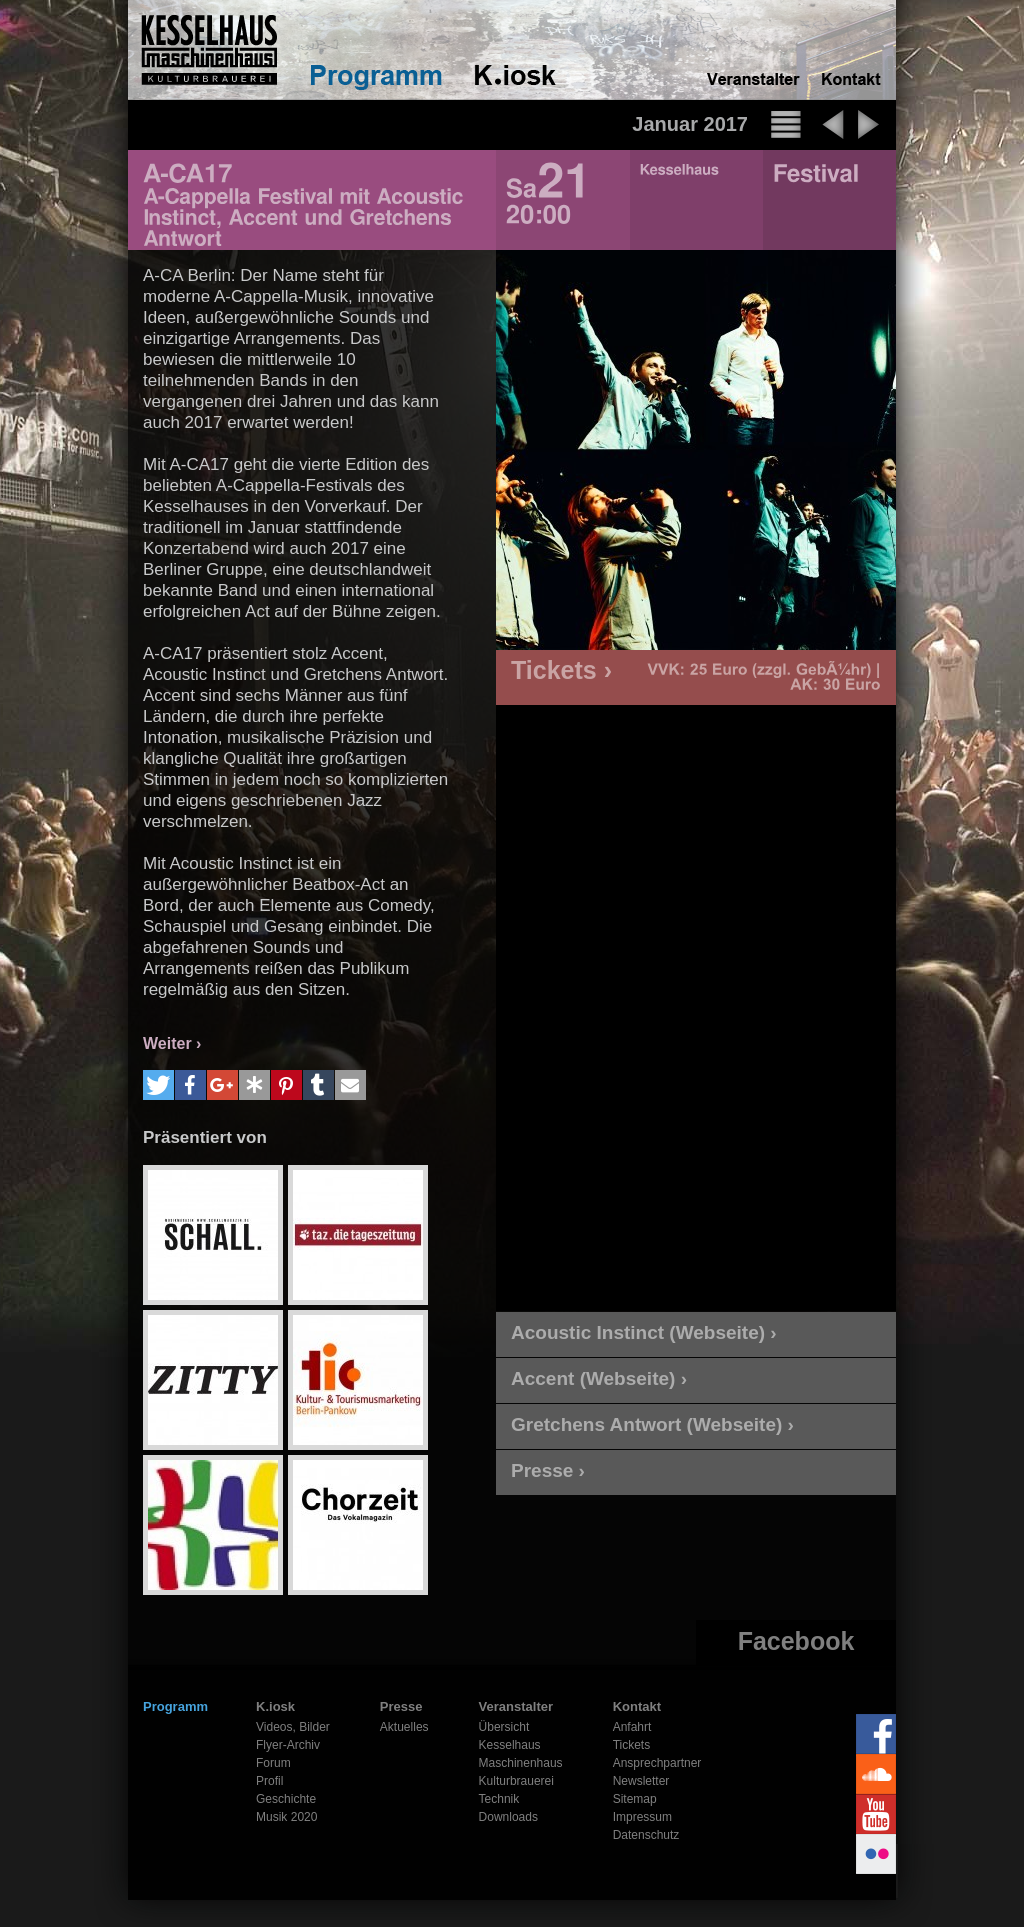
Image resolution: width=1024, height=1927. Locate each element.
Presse (401, 1706)
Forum (273, 1763)
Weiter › (172, 1043)
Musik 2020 (286, 1817)
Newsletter (641, 1781)
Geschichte (286, 1799)
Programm (175, 1706)
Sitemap (635, 1799)
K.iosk (275, 1706)
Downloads (508, 1817)
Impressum (642, 1817)
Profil (269, 1781)
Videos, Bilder (293, 1727)
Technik (499, 1799)
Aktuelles (404, 1727)
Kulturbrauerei (516, 1781)
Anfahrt (632, 1727)
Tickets (632, 1745)
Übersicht (504, 1727)
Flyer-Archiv (288, 1745)
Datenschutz (646, 1835)
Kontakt (637, 1706)
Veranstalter (516, 1706)
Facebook (796, 1641)
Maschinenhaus (521, 1763)
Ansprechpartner (657, 1763)
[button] (158, 1085)
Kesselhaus (510, 1745)
